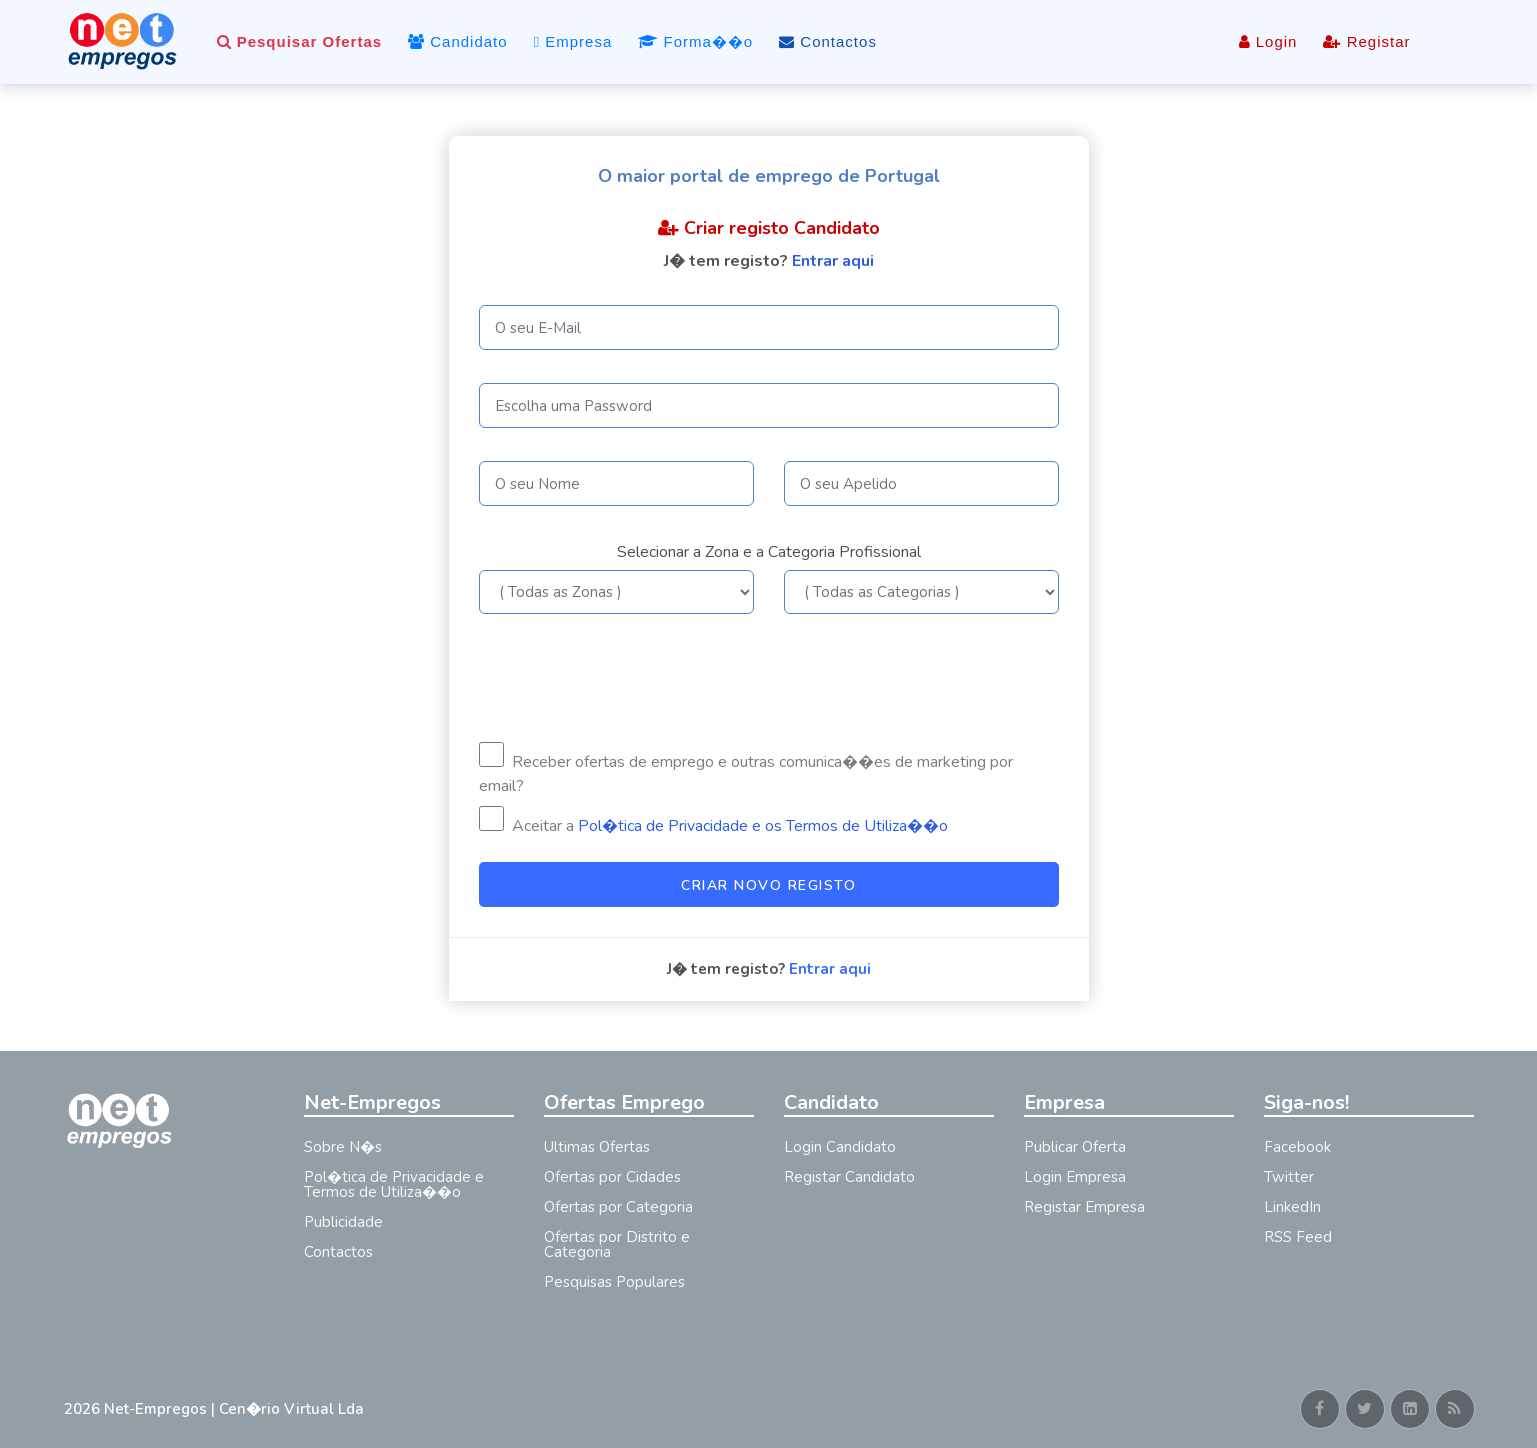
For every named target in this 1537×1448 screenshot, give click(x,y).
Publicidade (343, 1222)
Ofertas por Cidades (612, 1177)
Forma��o (695, 41)
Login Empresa (1075, 1177)
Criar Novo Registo (768, 885)
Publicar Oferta (1075, 1147)
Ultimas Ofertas (597, 1147)
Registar (1366, 41)
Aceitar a (713, 821)
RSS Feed (1298, 1237)
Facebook (1297, 1147)
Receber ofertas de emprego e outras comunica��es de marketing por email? (746, 769)
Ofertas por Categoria (618, 1207)
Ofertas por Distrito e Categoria (617, 1244)
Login (1268, 41)
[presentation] (631, 678)
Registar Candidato (849, 1177)
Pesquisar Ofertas (300, 41)
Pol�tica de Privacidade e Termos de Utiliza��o (394, 1184)
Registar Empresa (1084, 1207)
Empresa (573, 41)
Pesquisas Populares (614, 1282)
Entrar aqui (833, 261)
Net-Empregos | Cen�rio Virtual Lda (234, 1409)
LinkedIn (1292, 1207)
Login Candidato (840, 1147)
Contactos (828, 41)
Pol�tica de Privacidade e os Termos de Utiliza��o (763, 826)
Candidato (458, 41)
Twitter (1289, 1177)
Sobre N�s (343, 1147)
